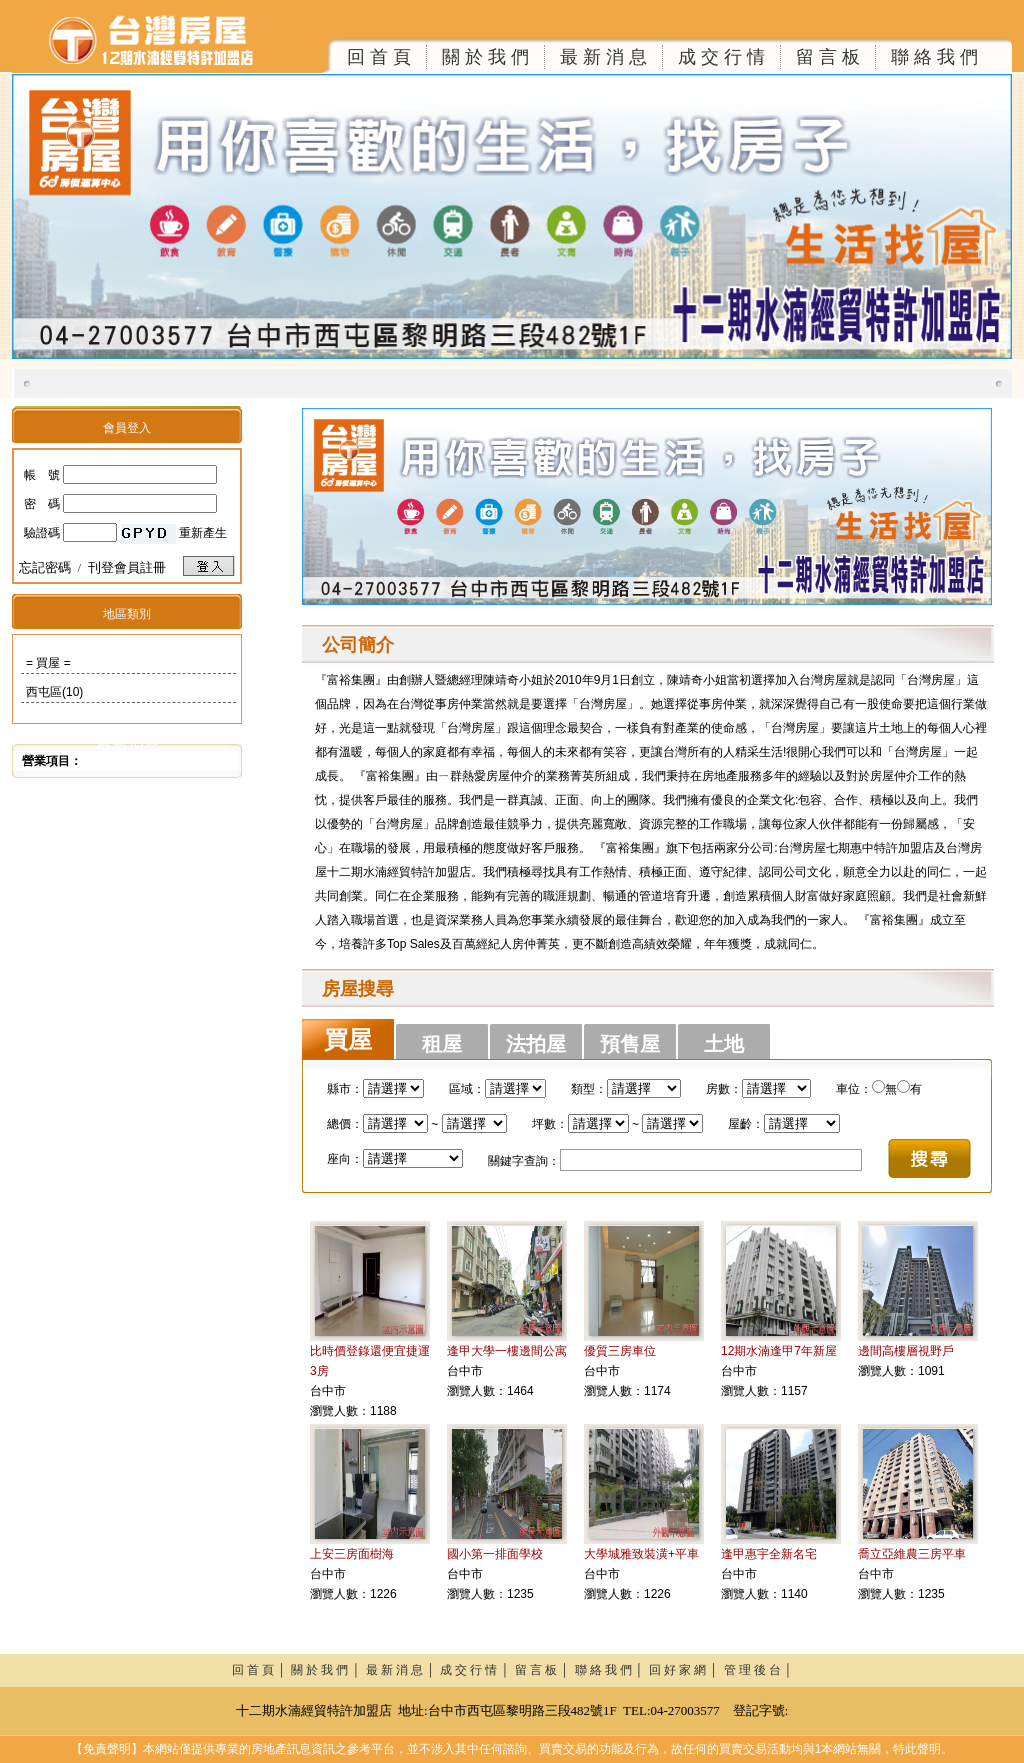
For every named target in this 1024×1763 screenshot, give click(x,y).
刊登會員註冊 (127, 567)
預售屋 (630, 1044)
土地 (724, 1044)
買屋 (348, 1040)
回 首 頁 (379, 57)
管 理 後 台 (752, 1670)
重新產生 (203, 533)
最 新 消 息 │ (403, 1670)
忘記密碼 (45, 567)
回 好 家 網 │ (686, 1670)
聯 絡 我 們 (934, 57)
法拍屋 (536, 1044)
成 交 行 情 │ (477, 1670)
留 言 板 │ (545, 1670)
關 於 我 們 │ (328, 1670)
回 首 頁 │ (262, 1670)
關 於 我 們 (485, 57)
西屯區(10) (54, 692)
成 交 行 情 (721, 57)
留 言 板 (828, 57)
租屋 (442, 1044)
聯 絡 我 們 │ (612, 1670)
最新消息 (128, 743)
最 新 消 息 (603, 57)
